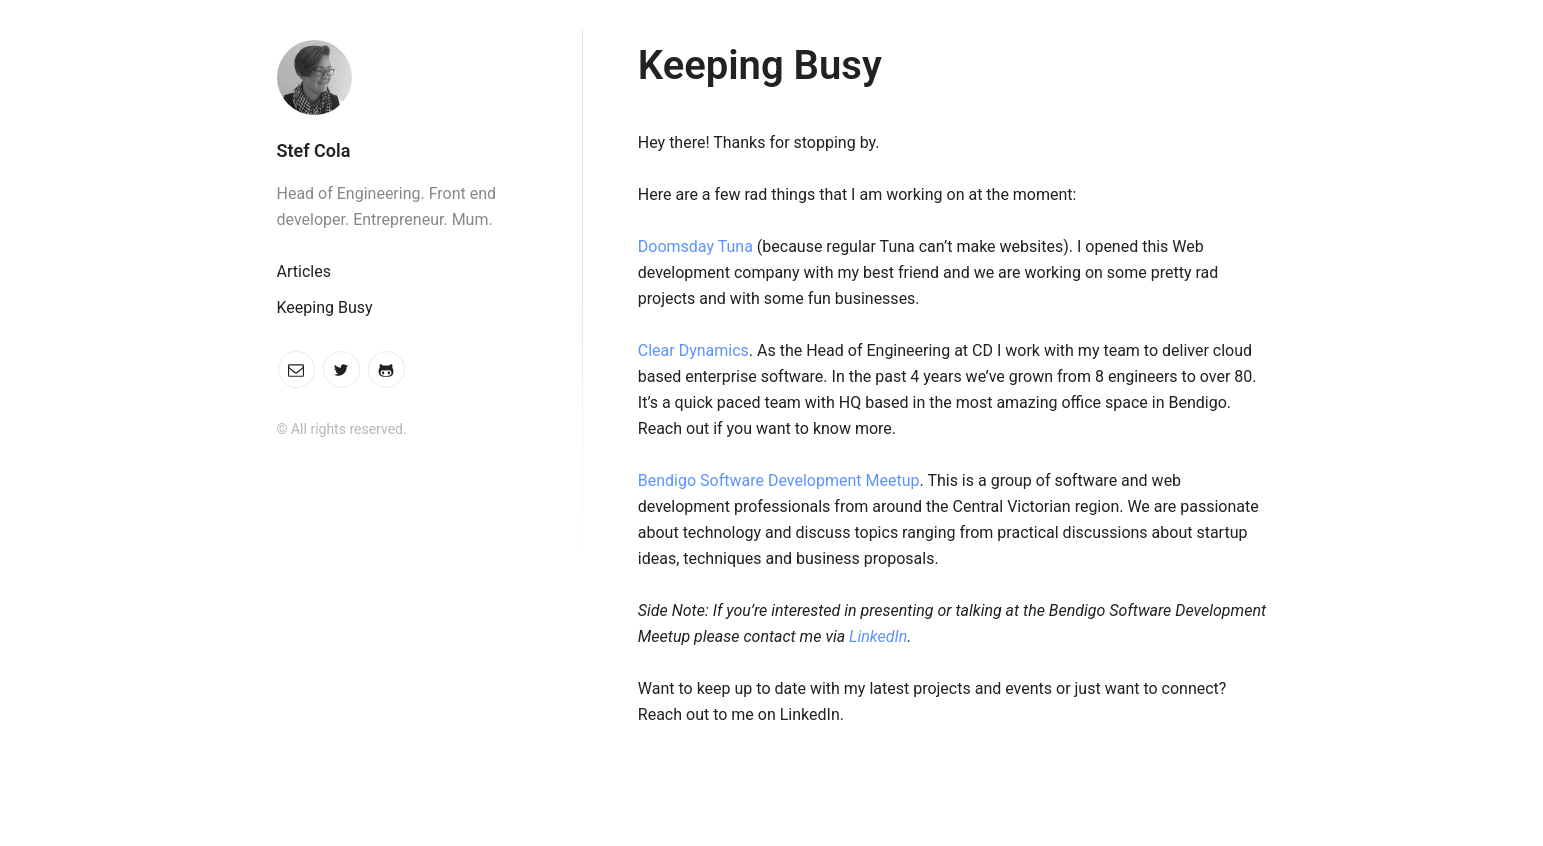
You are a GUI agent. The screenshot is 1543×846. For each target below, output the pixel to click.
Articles (304, 271)
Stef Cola (314, 150)
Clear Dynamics (693, 350)
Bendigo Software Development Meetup (779, 480)
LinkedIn (878, 636)
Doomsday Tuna (695, 246)
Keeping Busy (325, 307)
